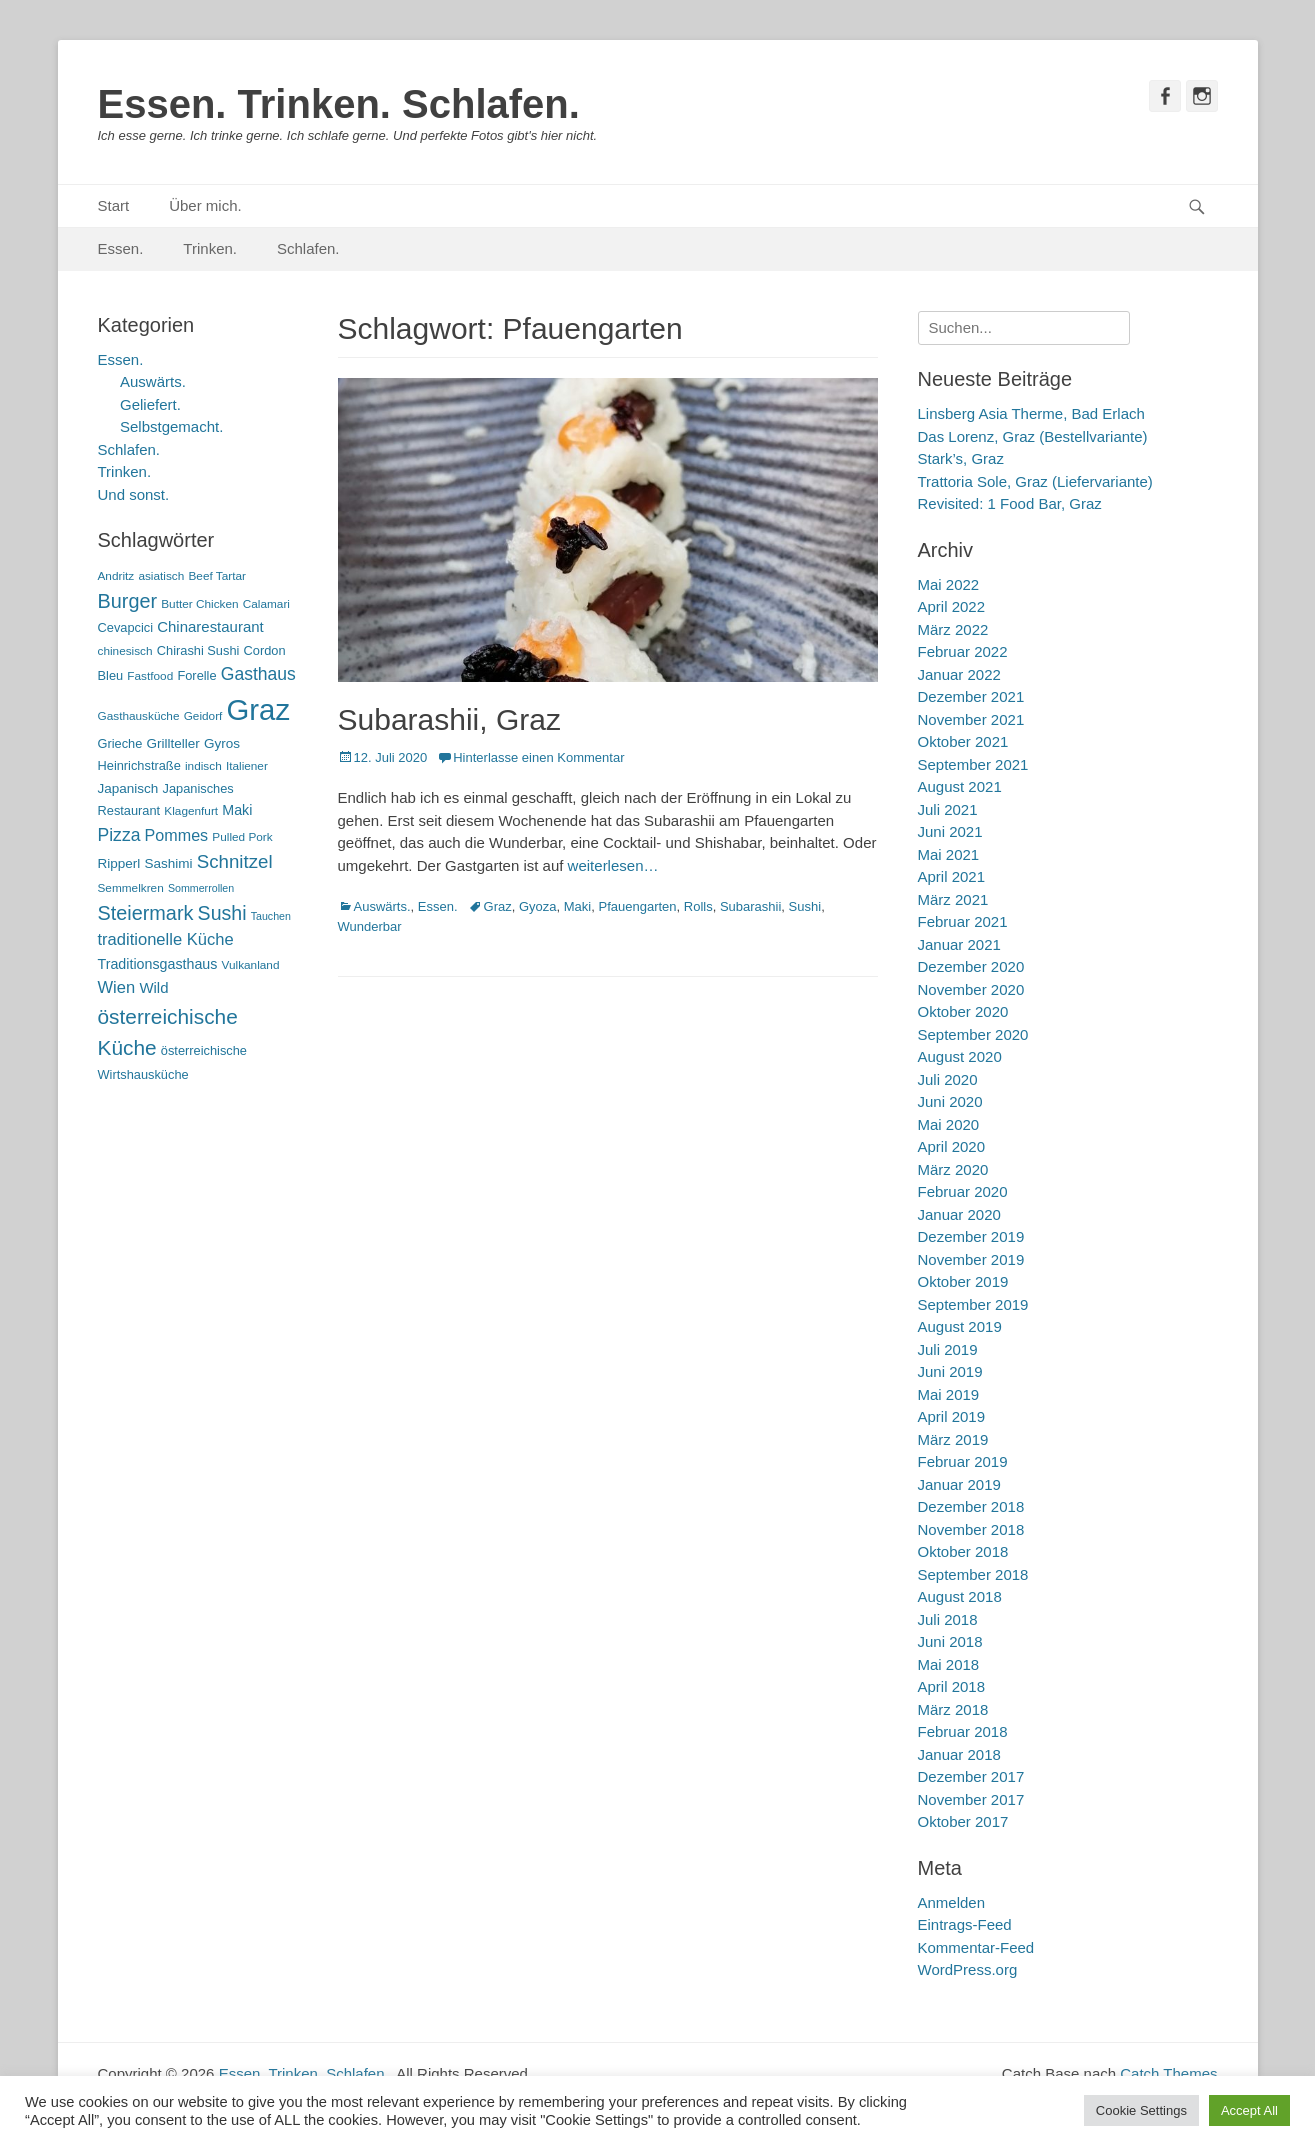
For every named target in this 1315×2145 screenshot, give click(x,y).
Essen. (121, 248)
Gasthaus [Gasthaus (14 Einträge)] (258, 674)
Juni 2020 (950, 1101)
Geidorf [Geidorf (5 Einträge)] (203, 716)
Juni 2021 (950, 831)
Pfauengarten (637, 906)
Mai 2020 (949, 1124)
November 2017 (971, 1799)
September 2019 (973, 1304)
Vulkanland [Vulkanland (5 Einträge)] (251, 965)
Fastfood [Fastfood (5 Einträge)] (150, 676)
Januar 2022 (959, 674)
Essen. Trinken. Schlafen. (339, 104)
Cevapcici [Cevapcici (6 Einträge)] (126, 627)
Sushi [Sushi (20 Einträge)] (222, 913)
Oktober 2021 (963, 741)
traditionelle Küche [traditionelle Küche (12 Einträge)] (166, 939)
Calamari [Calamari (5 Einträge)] (266, 604)
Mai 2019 (949, 1394)
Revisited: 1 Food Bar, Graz (1010, 503)
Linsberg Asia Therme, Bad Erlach (1031, 413)
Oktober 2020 (963, 1011)
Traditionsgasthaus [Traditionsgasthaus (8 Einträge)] (158, 964)
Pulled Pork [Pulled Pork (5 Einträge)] (242, 837)
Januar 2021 (959, 944)
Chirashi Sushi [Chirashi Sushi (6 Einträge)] (198, 650)
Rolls (698, 906)
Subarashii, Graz (449, 719)
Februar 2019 (963, 1461)
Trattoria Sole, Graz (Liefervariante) (1035, 481)
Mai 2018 (949, 1664)
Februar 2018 (963, 1731)
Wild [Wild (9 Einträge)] (153, 987)
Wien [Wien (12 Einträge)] (117, 987)
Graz (498, 906)
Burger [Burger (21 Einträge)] (128, 601)
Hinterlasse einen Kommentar (538, 757)
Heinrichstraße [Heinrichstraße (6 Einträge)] (139, 765)
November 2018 (971, 1529)
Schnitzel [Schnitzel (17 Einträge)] (235, 861)
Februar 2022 (963, 651)
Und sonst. (134, 494)
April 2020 (952, 1146)
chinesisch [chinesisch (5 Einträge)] (125, 651)
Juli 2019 (948, 1349)
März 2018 (953, 1709)
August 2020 (960, 1056)
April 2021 (952, 876)
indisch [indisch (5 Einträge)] (203, 766)
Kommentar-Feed (976, 1947)
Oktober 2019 (963, 1281)
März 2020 (953, 1169)
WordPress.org (968, 1969)
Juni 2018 (950, 1641)
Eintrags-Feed (965, 1924)
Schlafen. (308, 248)
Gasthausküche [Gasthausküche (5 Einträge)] (139, 716)
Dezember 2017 (971, 1776)
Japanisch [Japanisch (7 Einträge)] (128, 788)
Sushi (805, 906)
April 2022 (952, 606)
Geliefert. (150, 404)
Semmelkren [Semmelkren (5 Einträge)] (131, 888)
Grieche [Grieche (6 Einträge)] (120, 743)
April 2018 (952, 1686)
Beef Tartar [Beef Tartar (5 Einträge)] (217, 576)
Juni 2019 (950, 1371)
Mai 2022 (949, 584)
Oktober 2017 (963, 1821)
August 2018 (960, 1596)
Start (114, 205)
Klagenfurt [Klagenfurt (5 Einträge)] (191, 811)
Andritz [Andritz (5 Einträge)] (116, 576)
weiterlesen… (613, 865)
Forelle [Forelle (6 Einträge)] (196, 675)
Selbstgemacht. (171, 426)
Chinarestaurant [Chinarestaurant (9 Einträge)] (210, 626)
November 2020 (971, 989)
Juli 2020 (948, 1079)
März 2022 (953, 629)
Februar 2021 (963, 921)
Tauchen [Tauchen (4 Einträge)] (271, 916)
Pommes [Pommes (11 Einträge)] (177, 835)
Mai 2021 (949, 854)
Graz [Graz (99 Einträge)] (259, 709)
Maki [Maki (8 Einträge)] (237, 810)
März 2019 (953, 1439)
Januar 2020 (959, 1214)
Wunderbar (370, 926)
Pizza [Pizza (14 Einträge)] (119, 835)
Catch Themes (1168, 2073)
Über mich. (205, 205)
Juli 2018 (948, 1619)
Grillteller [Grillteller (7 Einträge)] (173, 743)
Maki (577, 906)
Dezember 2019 (971, 1236)
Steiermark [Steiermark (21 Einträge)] (146, 913)
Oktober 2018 (963, 1551)
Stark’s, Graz (961, 458)
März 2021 (953, 899)
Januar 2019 (959, 1484)
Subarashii (750, 906)
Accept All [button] (1249, 2110)
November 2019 (971, 1259)
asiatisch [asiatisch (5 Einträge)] (161, 576)
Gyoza (538, 906)
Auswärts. (382, 906)
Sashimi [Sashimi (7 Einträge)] (169, 863)
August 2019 (960, 1326)
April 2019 (952, 1416)
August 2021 (960, 786)
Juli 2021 (948, 809)
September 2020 (973, 1034)
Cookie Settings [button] (1141, 2110)
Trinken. (210, 248)
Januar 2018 (959, 1754)
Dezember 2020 (971, 966)
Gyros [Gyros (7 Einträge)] (222, 743)
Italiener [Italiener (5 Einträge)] (247, 766)
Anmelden (952, 1902)
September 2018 (973, 1574)
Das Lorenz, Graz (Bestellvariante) (1033, 436)
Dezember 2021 (971, 696)
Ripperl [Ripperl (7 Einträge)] (119, 863)
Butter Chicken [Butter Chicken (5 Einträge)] (199, 604)
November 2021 (971, 719)
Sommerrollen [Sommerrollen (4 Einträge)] (201, 888)
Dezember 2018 (971, 1506)
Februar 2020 (963, 1191)
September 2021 (973, 764)
